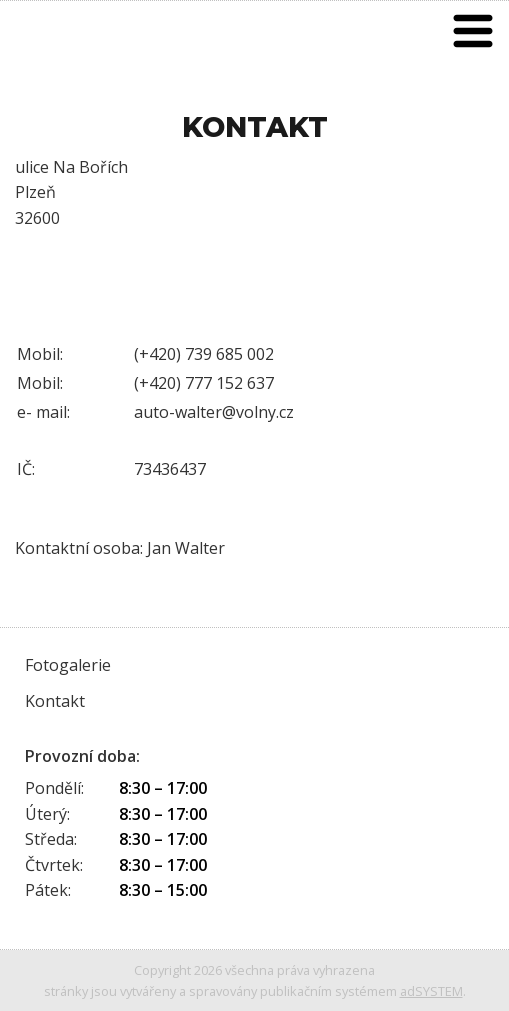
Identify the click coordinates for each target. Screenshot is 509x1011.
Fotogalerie (68, 665)
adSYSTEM (431, 991)
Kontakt (55, 701)
